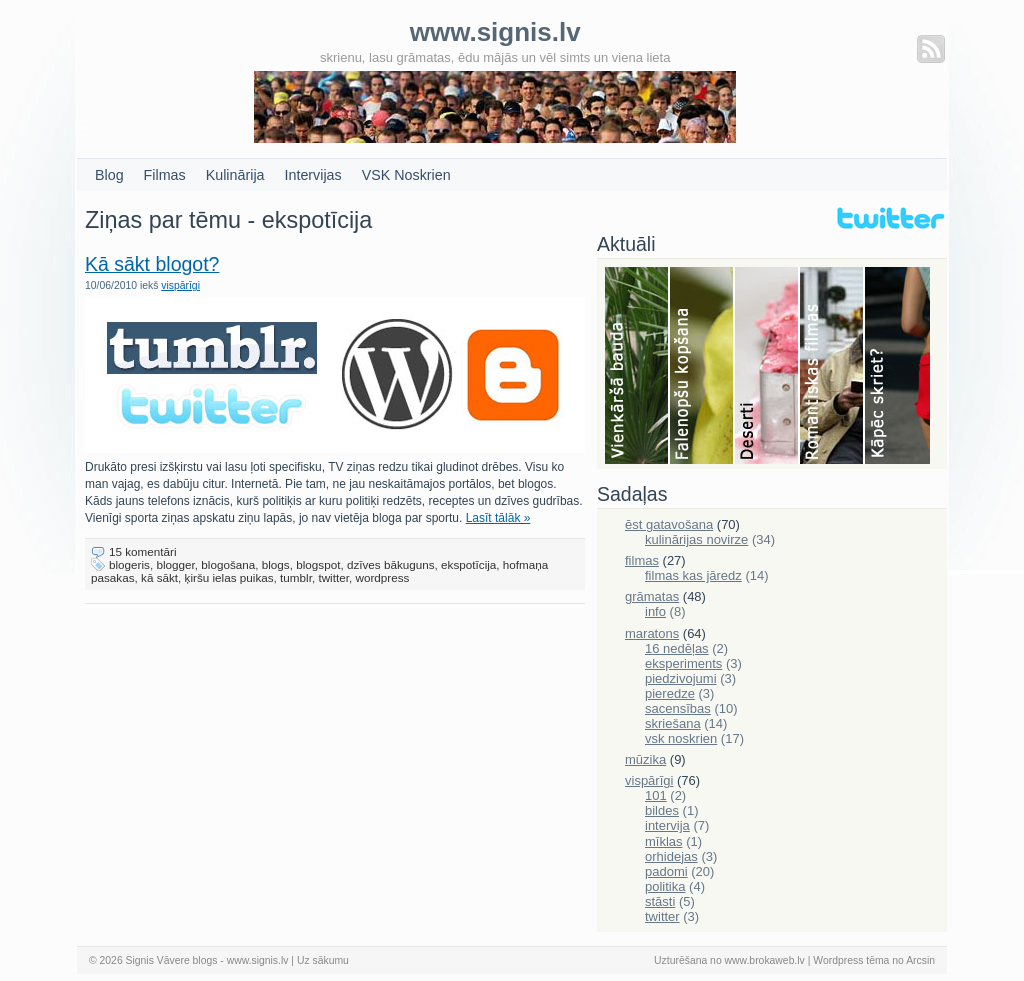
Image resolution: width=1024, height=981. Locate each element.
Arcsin (920, 960)
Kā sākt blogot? (152, 264)
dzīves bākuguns (391, 564)
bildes (662, 810)
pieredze (670, 693)
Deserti (767, 367)
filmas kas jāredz (693, 575)
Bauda (637, 367)
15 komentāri (143, 551)
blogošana (228, 564)
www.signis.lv (258, 960)
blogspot (318, 564)
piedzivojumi (681, 678)
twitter (333, 577)
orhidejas (671, 856)
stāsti (660, 901)
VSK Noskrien (406, 175)
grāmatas (652, 596)
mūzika (645, 759)
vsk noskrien (681, 738)
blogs (276, 564)
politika (665, 886)
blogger (175, 564)
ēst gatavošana (669, 524)
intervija (667, 825)
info (655, 611)
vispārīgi (180, 285)
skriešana (673, 723)
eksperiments (683, 663)
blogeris (129, 564)
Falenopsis (702, 367)
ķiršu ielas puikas (229, 577)
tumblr (296, 577)
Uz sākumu (323, 960)
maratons (652, 633)
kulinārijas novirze (696, 539)
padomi (666, 871)
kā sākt (159, 577)
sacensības (678, 708)
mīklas (664, 841)
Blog (109, 175)
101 (656, 795)
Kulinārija (235, 175)
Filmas (165, 175)
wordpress (382, 577)
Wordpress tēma (851, 960)
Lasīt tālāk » (498, 518)
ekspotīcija (468, 564)
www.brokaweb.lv (765, 960)
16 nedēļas (677, 648)
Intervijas (313, 175)
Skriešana (897, 367)
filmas (642, 560)
